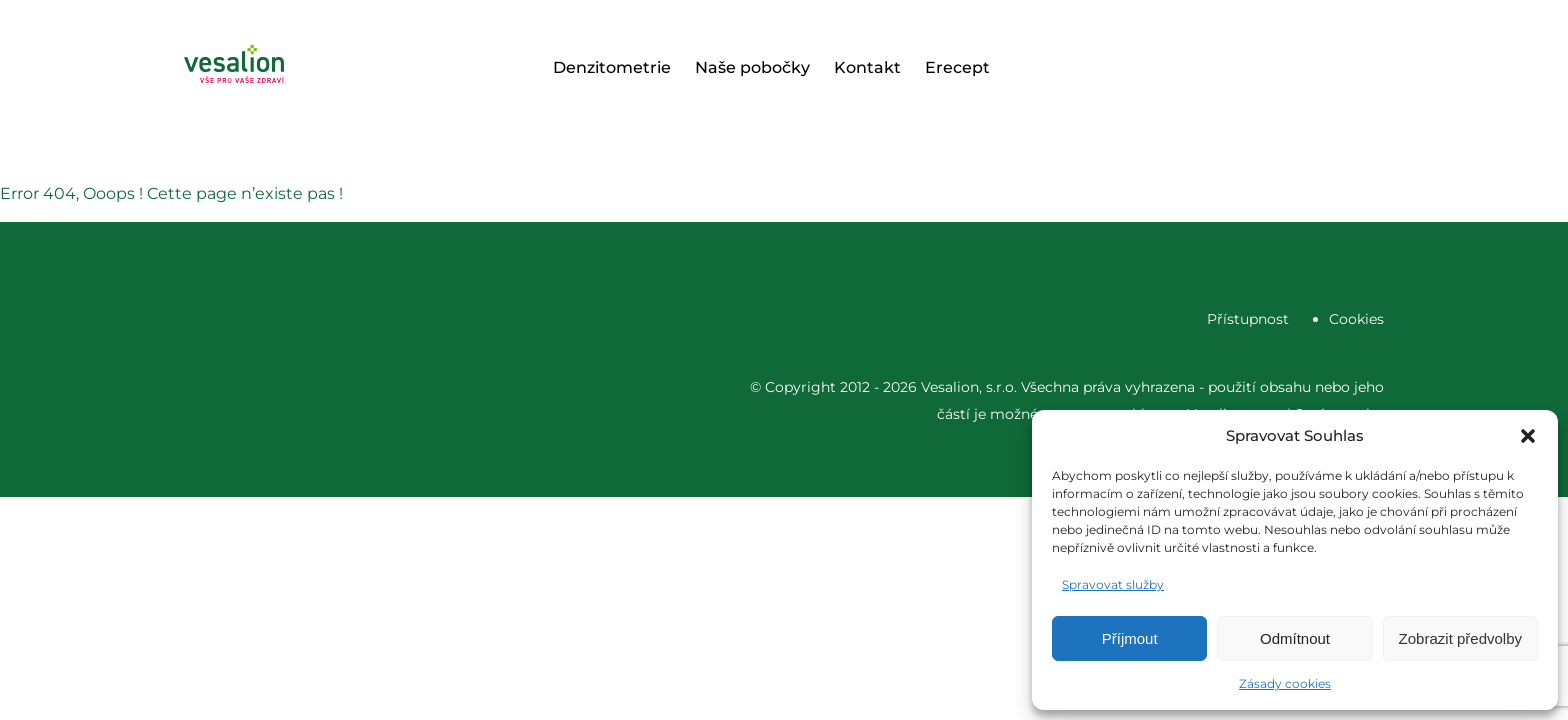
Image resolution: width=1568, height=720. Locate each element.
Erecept (957, 67)
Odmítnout (1295, 638)
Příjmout (1130, 638)
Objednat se (1304, 68)
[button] (1528, 436)
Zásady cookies (1285, 683)
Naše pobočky (752, 67)
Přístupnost (1248, 319)
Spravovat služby (1113, 584)
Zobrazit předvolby (1460, 638)
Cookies (1356, 319)
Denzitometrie (612, 67)
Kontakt (867, 67)
